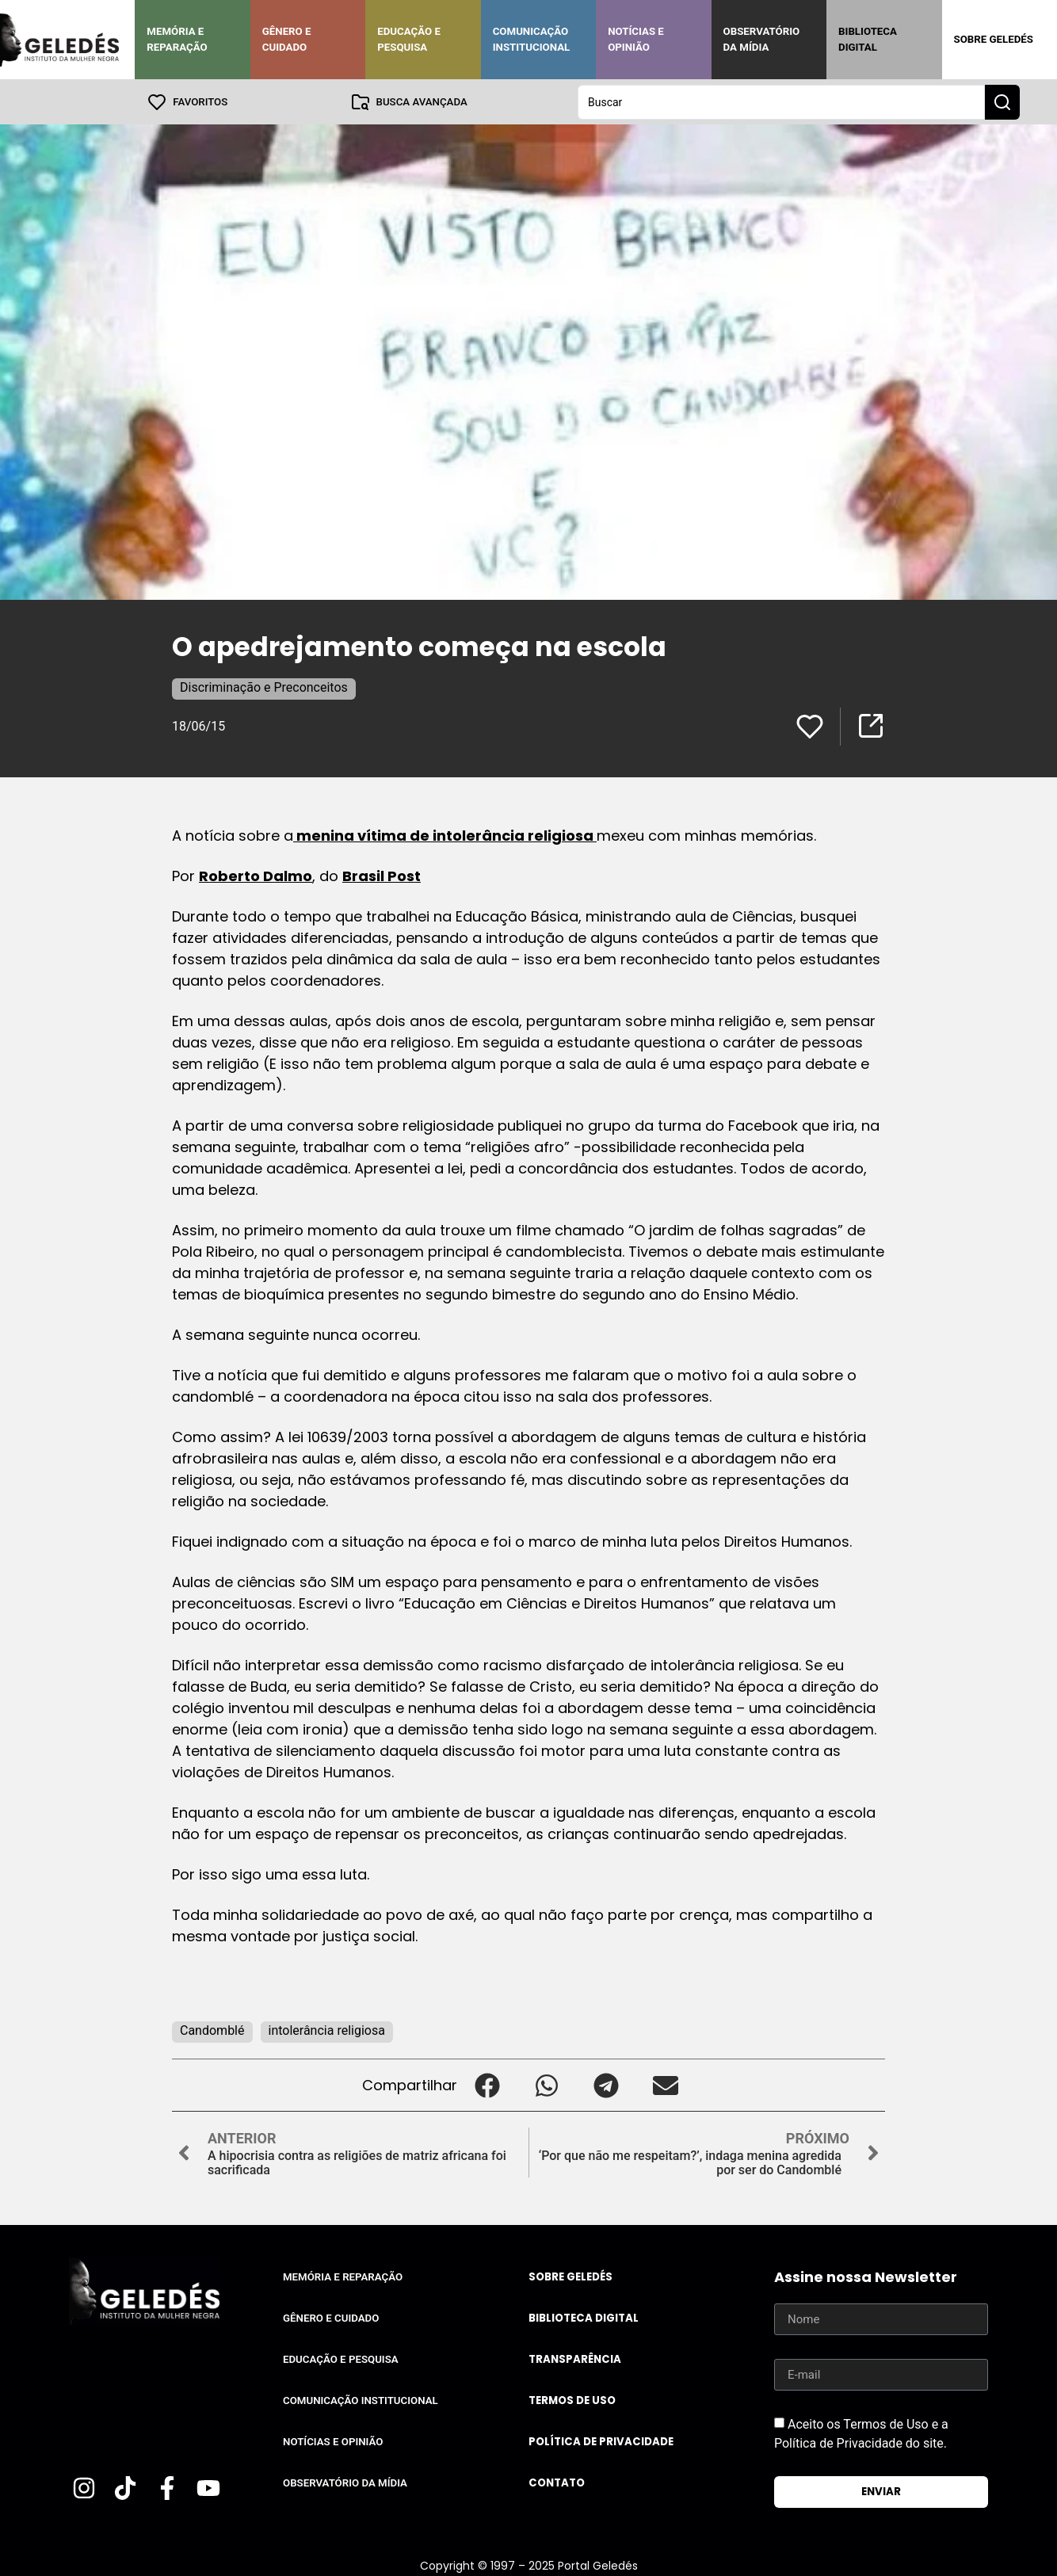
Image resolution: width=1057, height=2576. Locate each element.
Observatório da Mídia (761, 39)
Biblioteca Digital (867, 39)
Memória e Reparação (177, 39)
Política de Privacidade (601, 2440)
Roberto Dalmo (255, 875)
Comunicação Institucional (531, 39)
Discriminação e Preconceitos (264, 686)
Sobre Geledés (993, 39)
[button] (487, 2084)
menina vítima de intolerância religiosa (445, 835)
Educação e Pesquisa (409, 39)
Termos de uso (572, 2399)
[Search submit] (1002, 101)
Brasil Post (381, 875)
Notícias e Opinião (636, 39)
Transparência (574, 2358)
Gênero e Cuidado (286, 39)
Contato (556, 2482)
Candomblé (212, 2029)
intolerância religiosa (327, 2029)
